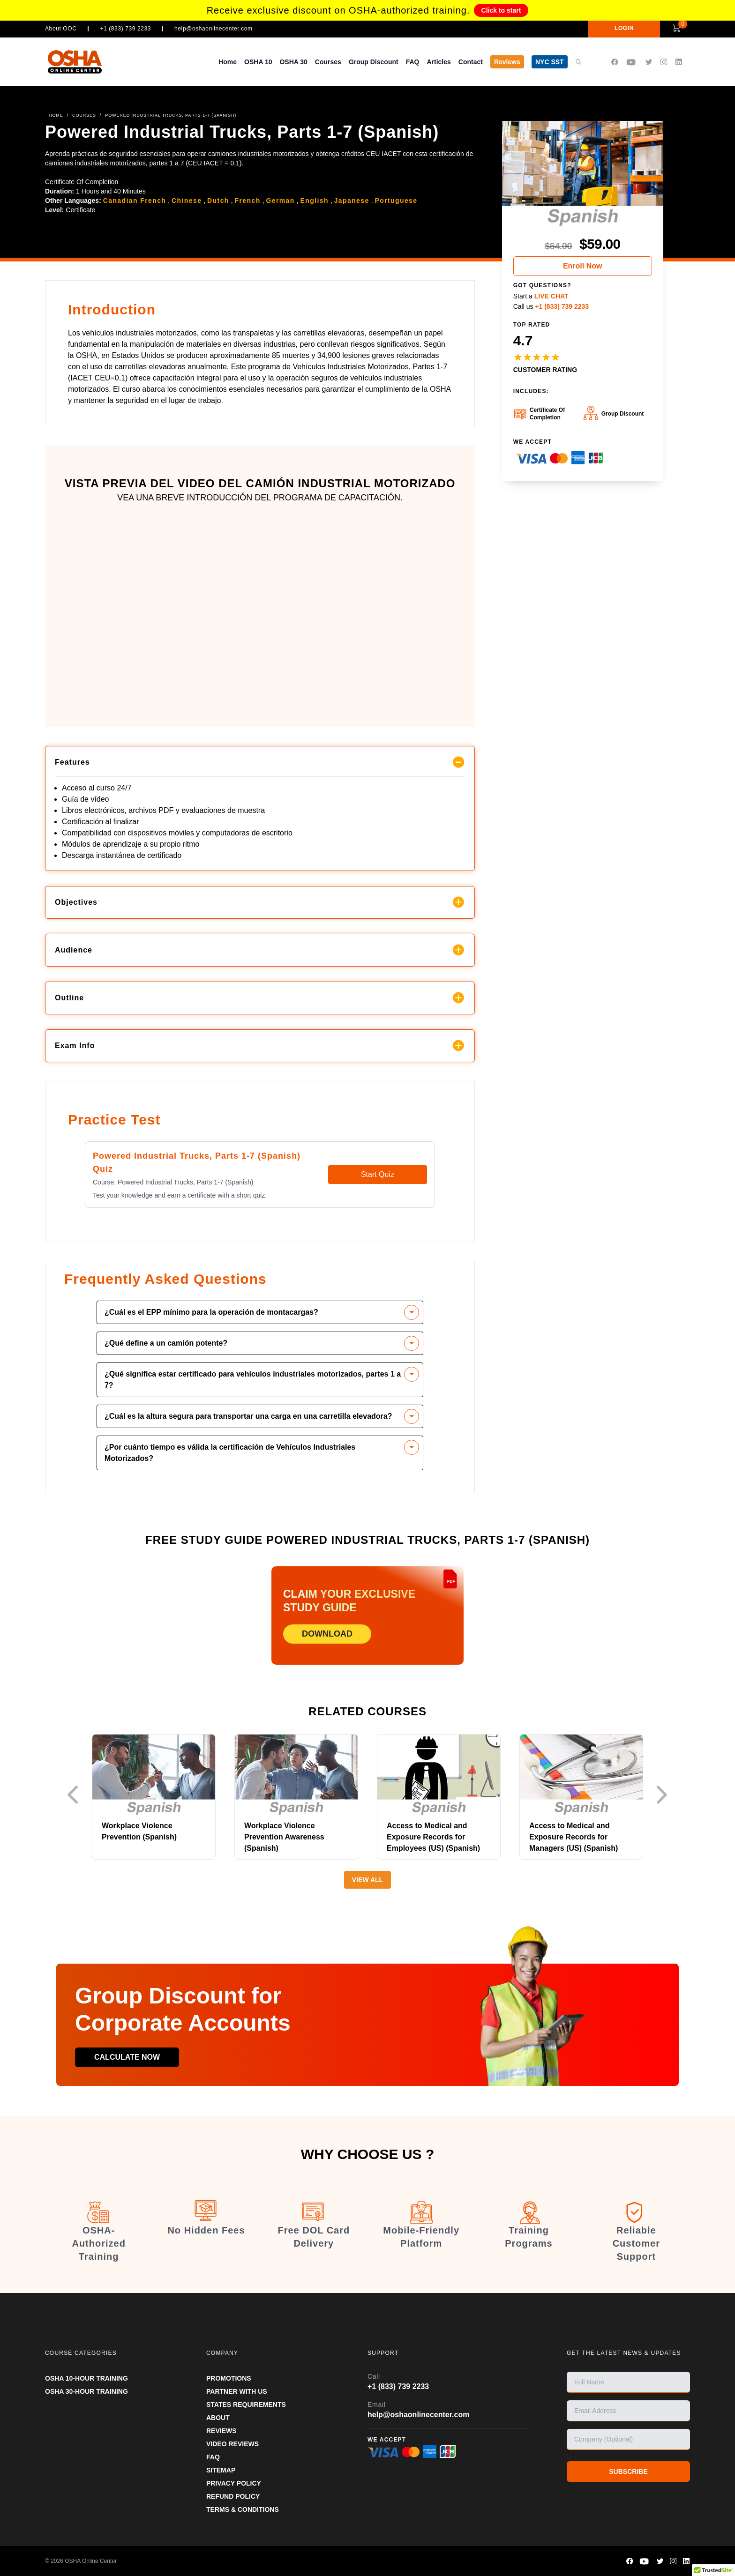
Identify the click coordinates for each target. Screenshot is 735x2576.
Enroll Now (582, 266)
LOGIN (624, 28)
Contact (470, 62)
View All (367, 1880)
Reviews (507, 62)
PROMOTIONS (228, 2378)
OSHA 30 (293, 62)
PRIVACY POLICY (233, 2483)
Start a (541, 296)
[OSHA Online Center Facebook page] (614, 62)
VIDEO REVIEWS (232, 2444)
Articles (438, 62)
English (314, 200)
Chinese (187, 200)
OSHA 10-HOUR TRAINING (86, 2378)
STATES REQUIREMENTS (246, 2404)
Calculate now (127, 2057)
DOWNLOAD (327, 1633)
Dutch (218, 200)
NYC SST (549, 62)
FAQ (413, 62)
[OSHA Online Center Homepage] (75, 62)
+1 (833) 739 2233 (125, 28)
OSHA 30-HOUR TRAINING (86, 2391)
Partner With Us (236, 2391)
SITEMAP (220, 2470)
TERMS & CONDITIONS (242, 2509)
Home (227, 62)
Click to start (501, 10)
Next (664, 1795)
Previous (75, 1795)
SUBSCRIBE (628, 2471)
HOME (56, 115)
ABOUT (218, 2417)
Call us (551, 306)
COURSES (84, 115)
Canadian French (134, 200)
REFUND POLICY (233, 2496)
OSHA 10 (258, 62)
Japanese (351, 200)
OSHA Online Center (91, 2561)
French (248, 200)
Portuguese (396, 200)
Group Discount (373, 62)
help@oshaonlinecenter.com (213, 28)
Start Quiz (377, 1174)
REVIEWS (221, 2431)
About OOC (60, 28)
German (280, 200)
